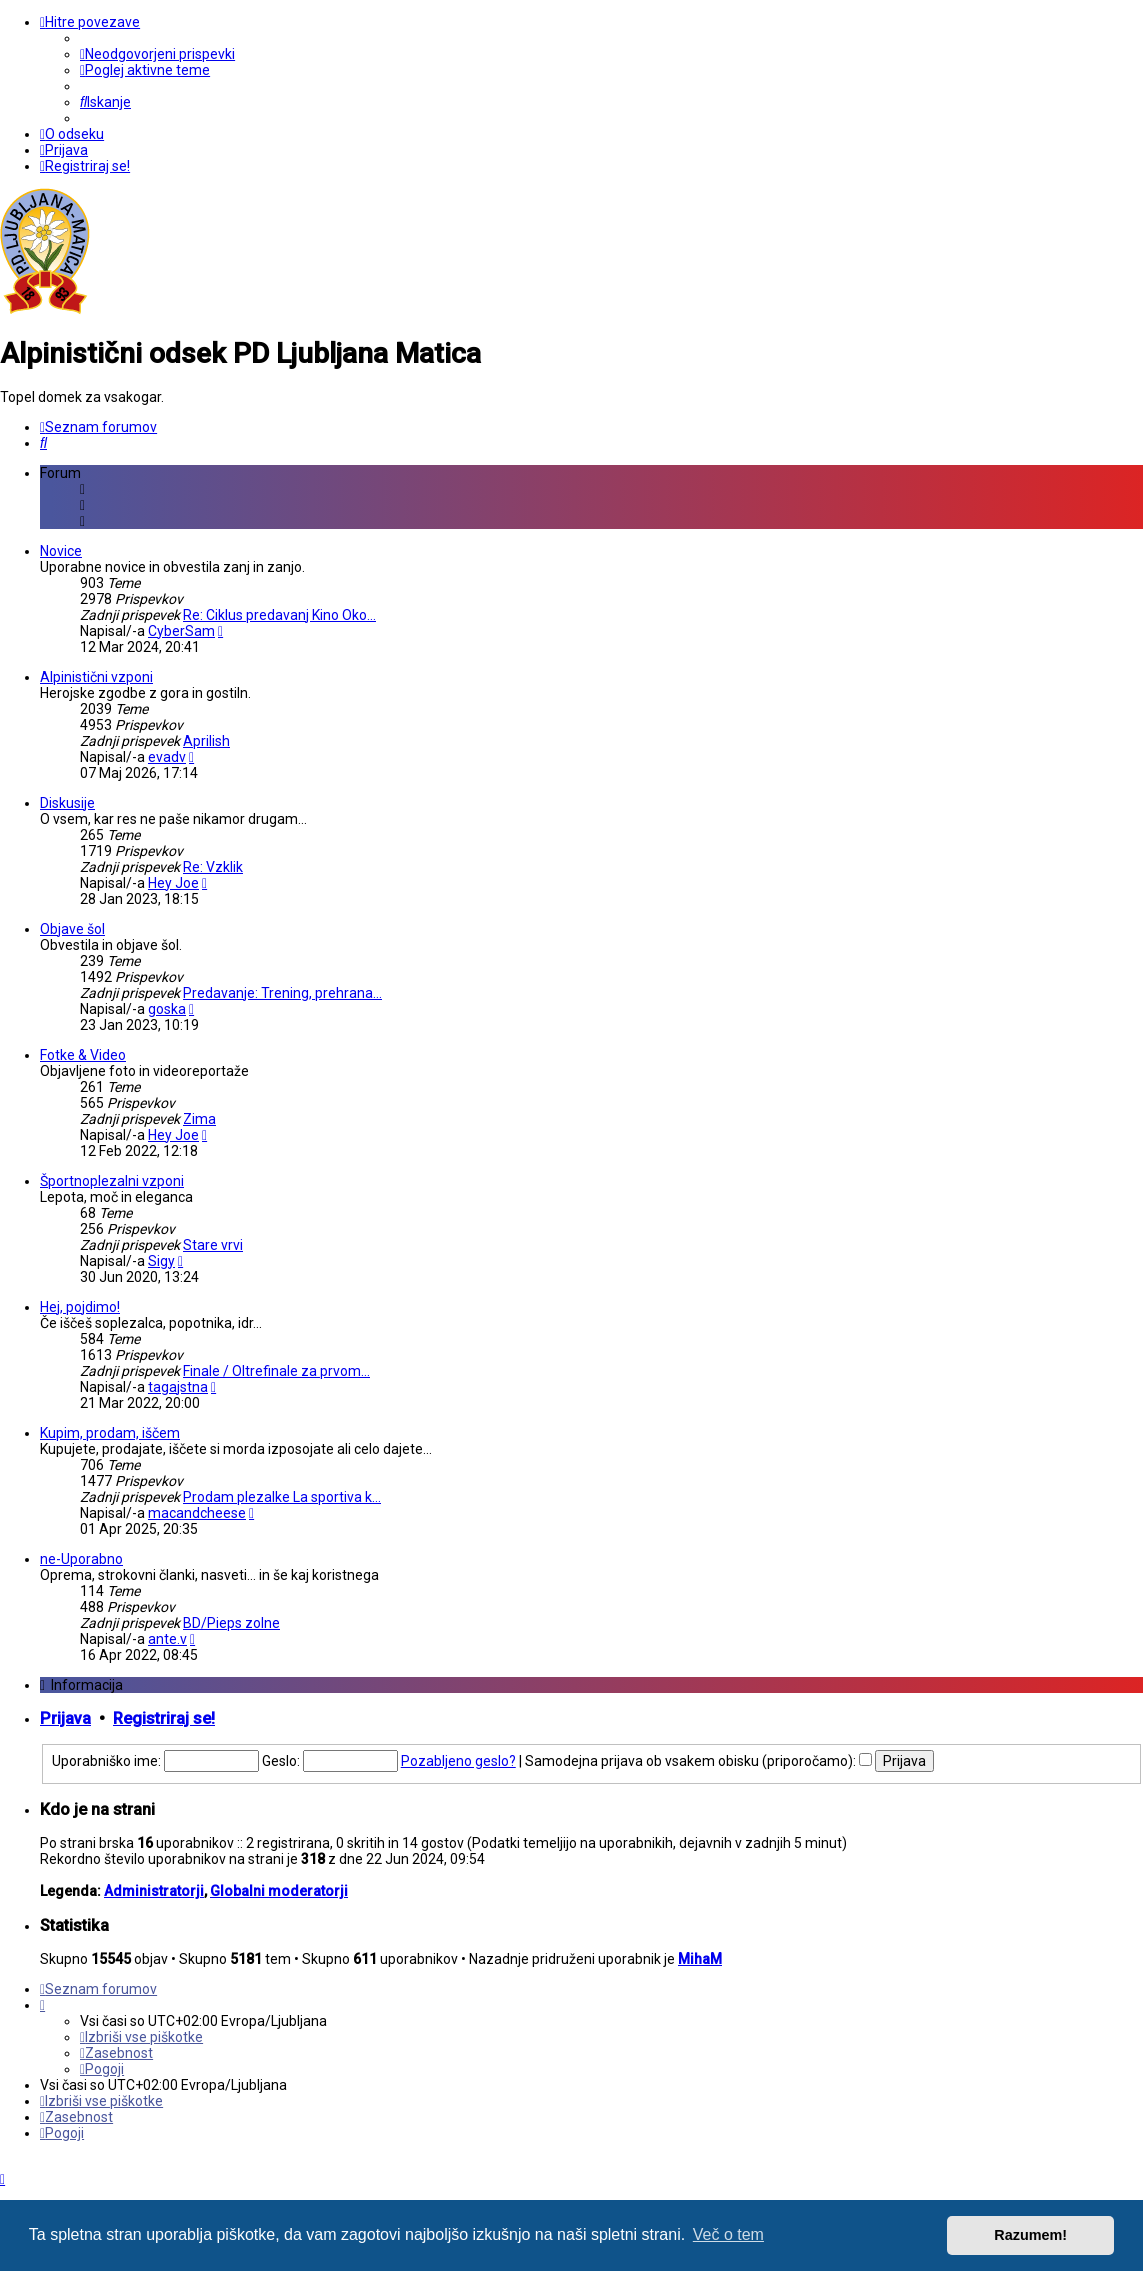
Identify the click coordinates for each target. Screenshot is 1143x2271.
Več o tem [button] (728, 2234)
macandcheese (197, 1513)
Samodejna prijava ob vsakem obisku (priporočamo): (698, 1761)
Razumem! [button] (1030, 2235)
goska (167, 1009)
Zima (199, 1119)
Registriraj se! (164, 1718)
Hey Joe (173, 883)
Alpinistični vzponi (96, 677)
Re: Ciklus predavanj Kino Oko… (279, 615)
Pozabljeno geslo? (458, 1761)
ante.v (167, 1639)
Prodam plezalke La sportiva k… (282, 1497)
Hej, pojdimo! (80, 1307)
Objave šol (72, 929)
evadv (167, 757)
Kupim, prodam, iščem (110, 1433)
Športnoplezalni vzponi (112, 1181)
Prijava (65, 1718)
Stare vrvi (213, 1245)
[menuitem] (157, 54)
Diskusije (67, 803)
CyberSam (181, 631)
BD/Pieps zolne (231, 1623)
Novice (61, 551)
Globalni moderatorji (279, 1891)
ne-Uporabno (81, 1559)
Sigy (161, 1261)
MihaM (700, 1959)
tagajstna (178, 1387)
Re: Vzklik (213, 867)
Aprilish (206, 741)
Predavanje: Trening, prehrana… (282, 993)
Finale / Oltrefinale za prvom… (276, 1371)
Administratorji (154, 1891)
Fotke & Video (83, 1055)
